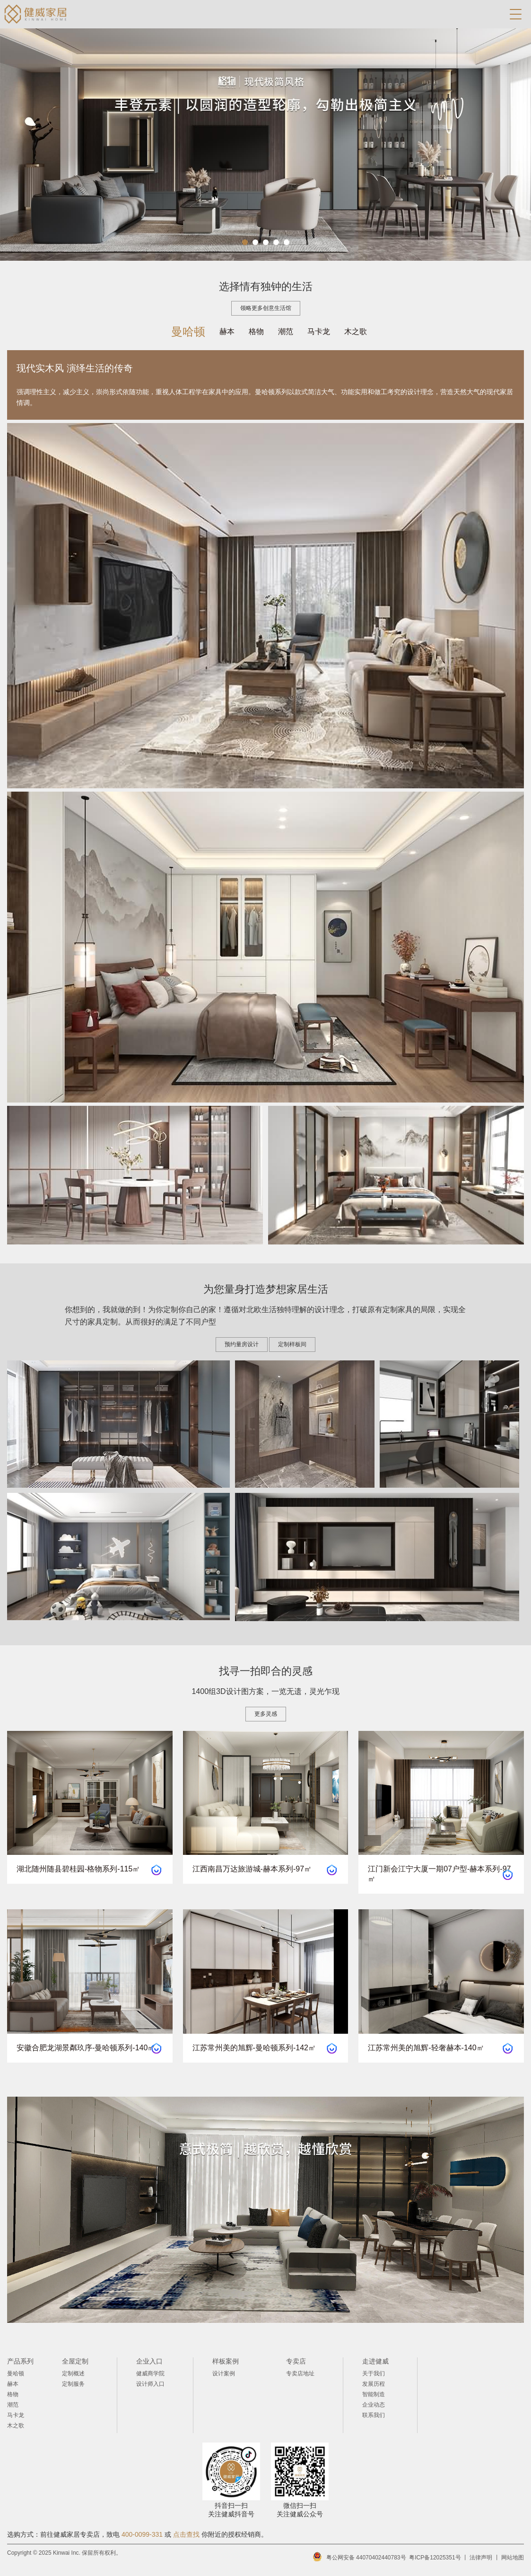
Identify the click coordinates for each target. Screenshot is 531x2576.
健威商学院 (150, 2373)
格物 (256, 331)
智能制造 (373, 2394)
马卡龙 (318, 331)
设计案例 (223, 2373)
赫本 (227, 331)
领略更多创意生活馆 (266, 308)
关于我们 (373, 2373)
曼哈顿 (188, 331)
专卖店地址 (300, 2373)
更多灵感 (266, 1714)
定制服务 (73, 2384)
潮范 (285, 331)
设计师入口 (150, 2384)
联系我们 (373, 2415)
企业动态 (373, 2404)
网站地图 (512, 2557)
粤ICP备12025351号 (435, 2557)
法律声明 (481, 2557)
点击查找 (186, 2534)
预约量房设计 (241, 1344)
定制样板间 (292, 1344)
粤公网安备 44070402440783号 (366, 2557)
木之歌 (355, 331)
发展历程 (373, 2384)
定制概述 (73, 2373)
